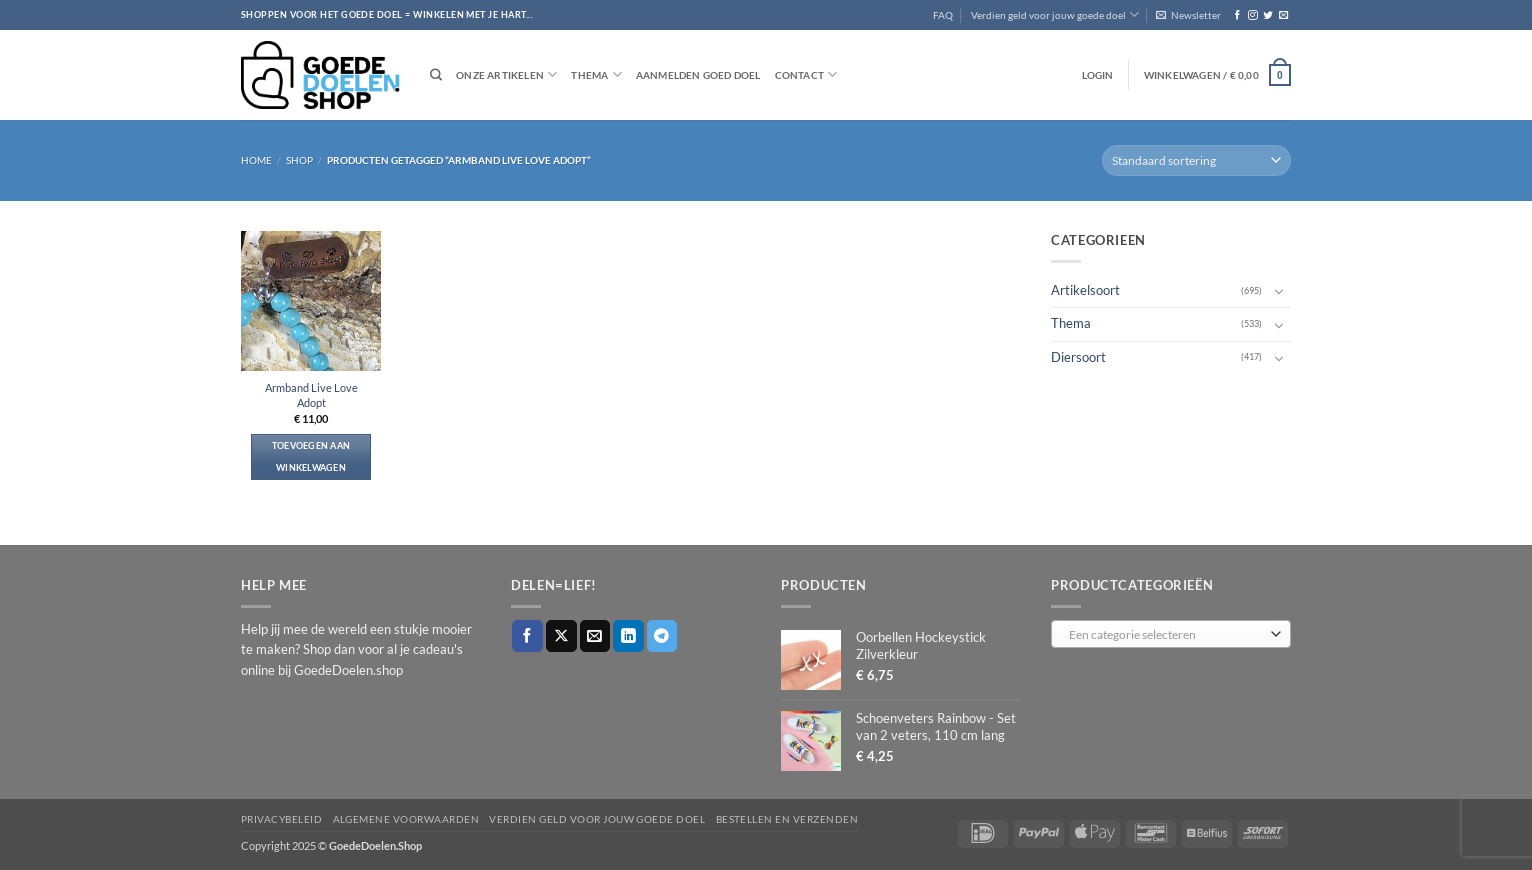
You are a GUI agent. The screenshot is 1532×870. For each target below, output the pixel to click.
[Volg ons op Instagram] (1252, 15)
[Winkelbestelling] (1196, 160)
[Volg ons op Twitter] (1267, 15)
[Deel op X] (561, 635)
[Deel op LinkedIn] (628, 635)
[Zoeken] (436, 75)
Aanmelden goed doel (698, 75)
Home (256, 160)
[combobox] (1171, 634)
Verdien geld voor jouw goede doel (1055, 14)
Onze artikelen (506, 74)
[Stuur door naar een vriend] (595, 635)
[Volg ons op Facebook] (1237, 15)
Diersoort (1078, 356)
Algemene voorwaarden (406, 819)
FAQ (943, 15)
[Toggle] (1279, 291)
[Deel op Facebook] (527, 635)
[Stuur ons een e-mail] (1283, 15)
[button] (1188, 15)
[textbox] (1167, 635)
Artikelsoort (1085, 290)
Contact (806, 74)
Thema (596, 74)
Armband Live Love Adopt (311, 395)
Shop (299, 160)
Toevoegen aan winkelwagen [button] (311, 456)
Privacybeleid (281, 819)
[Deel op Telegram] (662, 635)
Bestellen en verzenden (787, 819)
